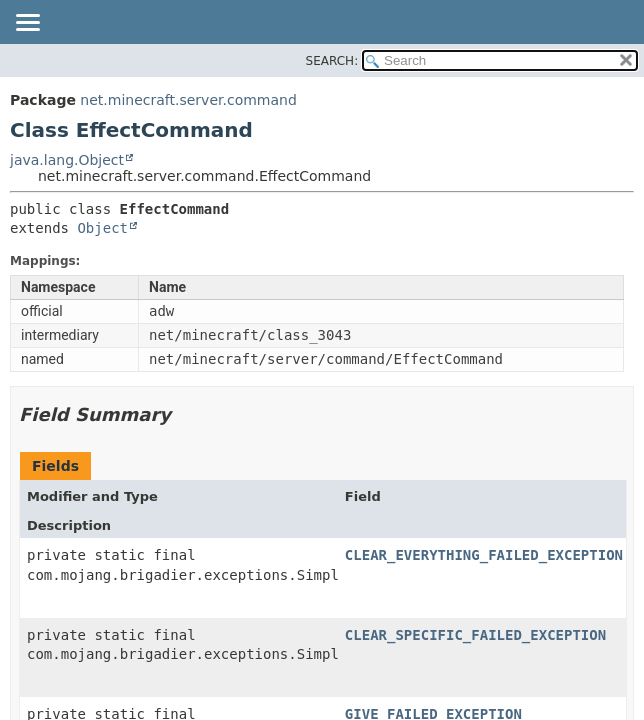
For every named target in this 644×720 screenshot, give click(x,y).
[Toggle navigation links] (27, 24)
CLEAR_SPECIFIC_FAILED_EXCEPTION (475, 635)
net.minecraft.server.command (188, 100)
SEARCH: (332, 61)
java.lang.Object (67, 160)
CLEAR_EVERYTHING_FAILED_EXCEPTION (484, 555)
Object (102, 228)
